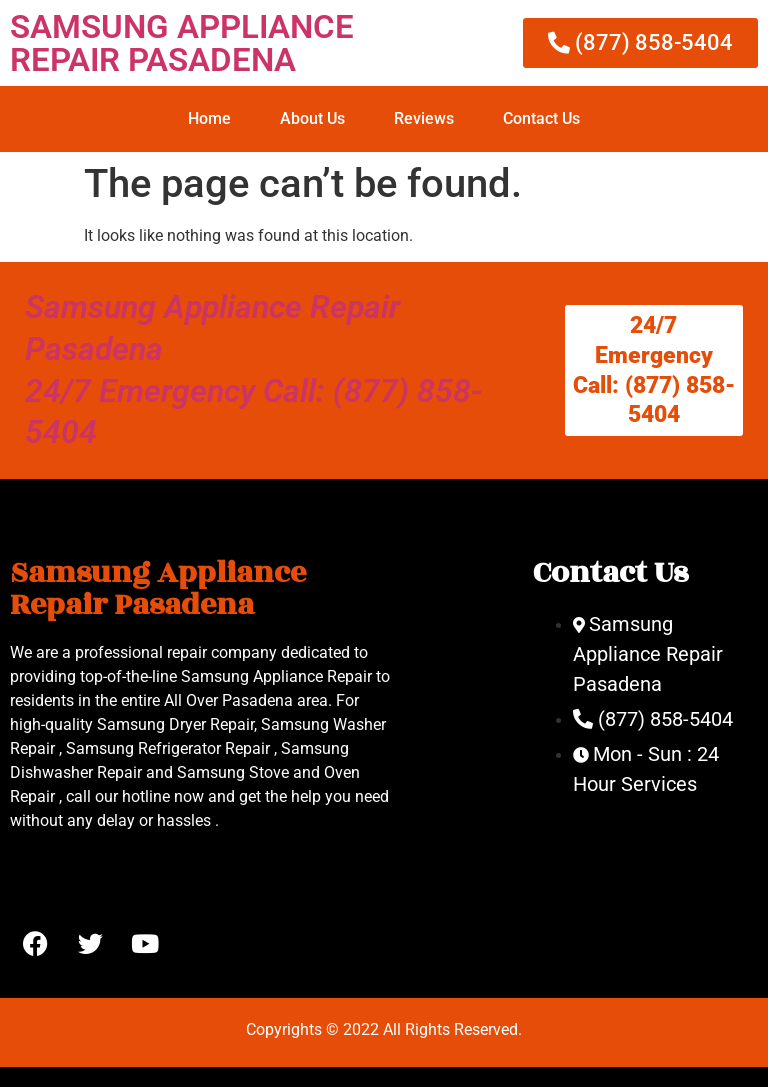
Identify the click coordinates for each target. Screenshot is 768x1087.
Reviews (424, 118)
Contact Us (541, 118)
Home (209, 118)
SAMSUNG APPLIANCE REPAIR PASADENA (182, 43)
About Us (312, 118)
